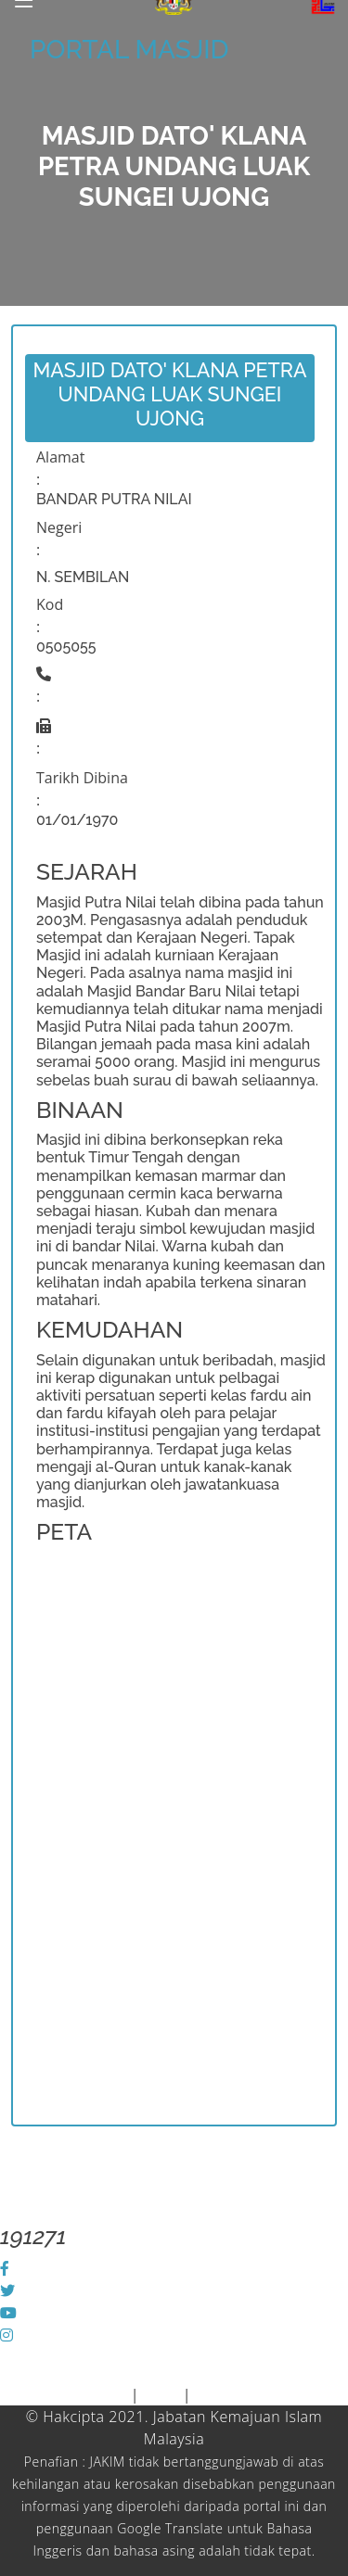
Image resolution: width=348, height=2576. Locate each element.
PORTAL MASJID (129, 49)
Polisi (161, 2394)
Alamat (60, 457)
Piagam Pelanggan (65, 2394)
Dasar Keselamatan (262, 2394)
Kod (49, 604)
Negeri (59, 527)
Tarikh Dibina (82, 778)
